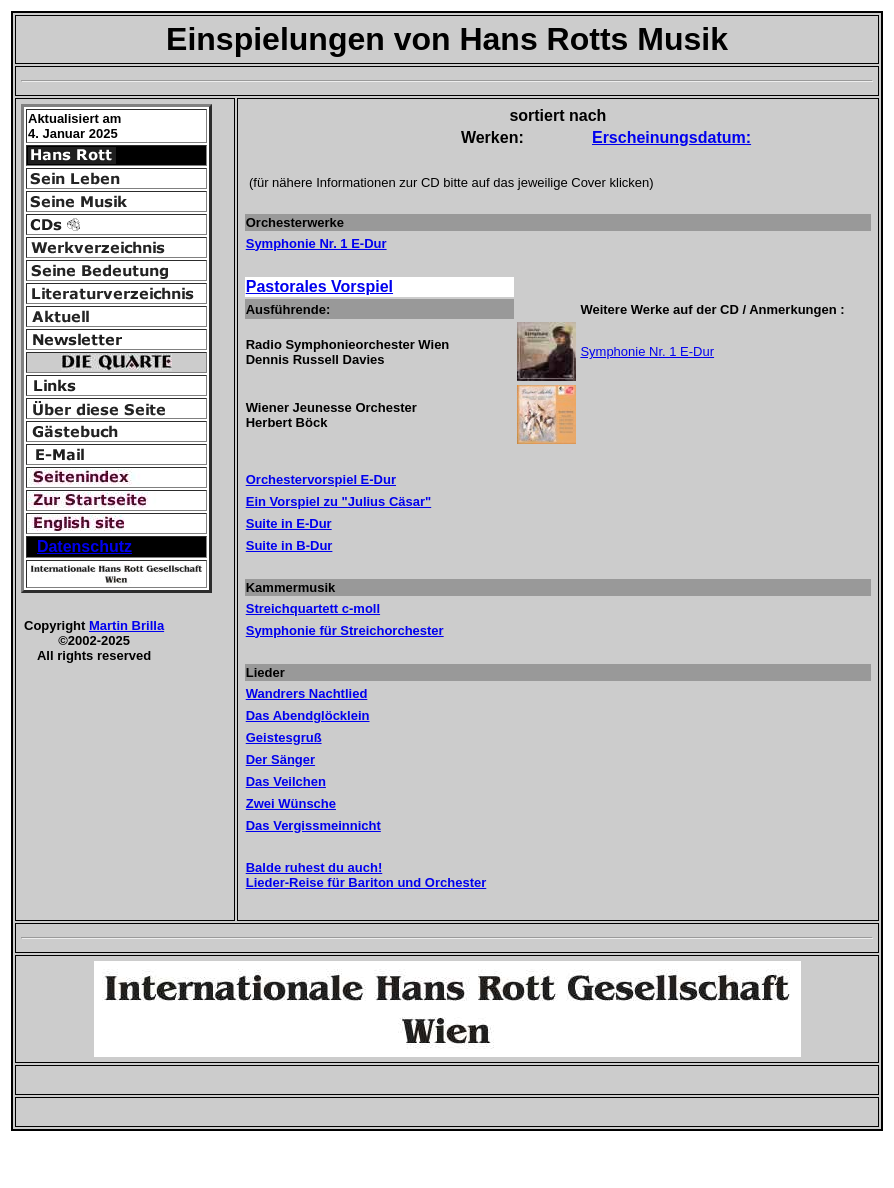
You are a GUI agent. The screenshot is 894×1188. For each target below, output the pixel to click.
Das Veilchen (286, 781)
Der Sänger (280, 759)
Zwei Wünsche (291, 803)
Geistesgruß (284, 737)
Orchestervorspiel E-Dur (321, 479)
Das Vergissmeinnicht (313, 825)
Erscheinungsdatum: (671, 137)
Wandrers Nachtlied (307, 693)
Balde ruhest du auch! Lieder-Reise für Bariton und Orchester (366, 875)
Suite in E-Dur (289, 523)
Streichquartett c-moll (313, 608)
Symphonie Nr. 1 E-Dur (316, 243)
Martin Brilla (126, 625)
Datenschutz (84, 546)
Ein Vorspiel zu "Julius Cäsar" (338, 501)
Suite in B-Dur (289, 545)
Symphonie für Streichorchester (345, 630)
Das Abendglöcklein (308, 715)
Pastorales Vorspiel (319, 286)
